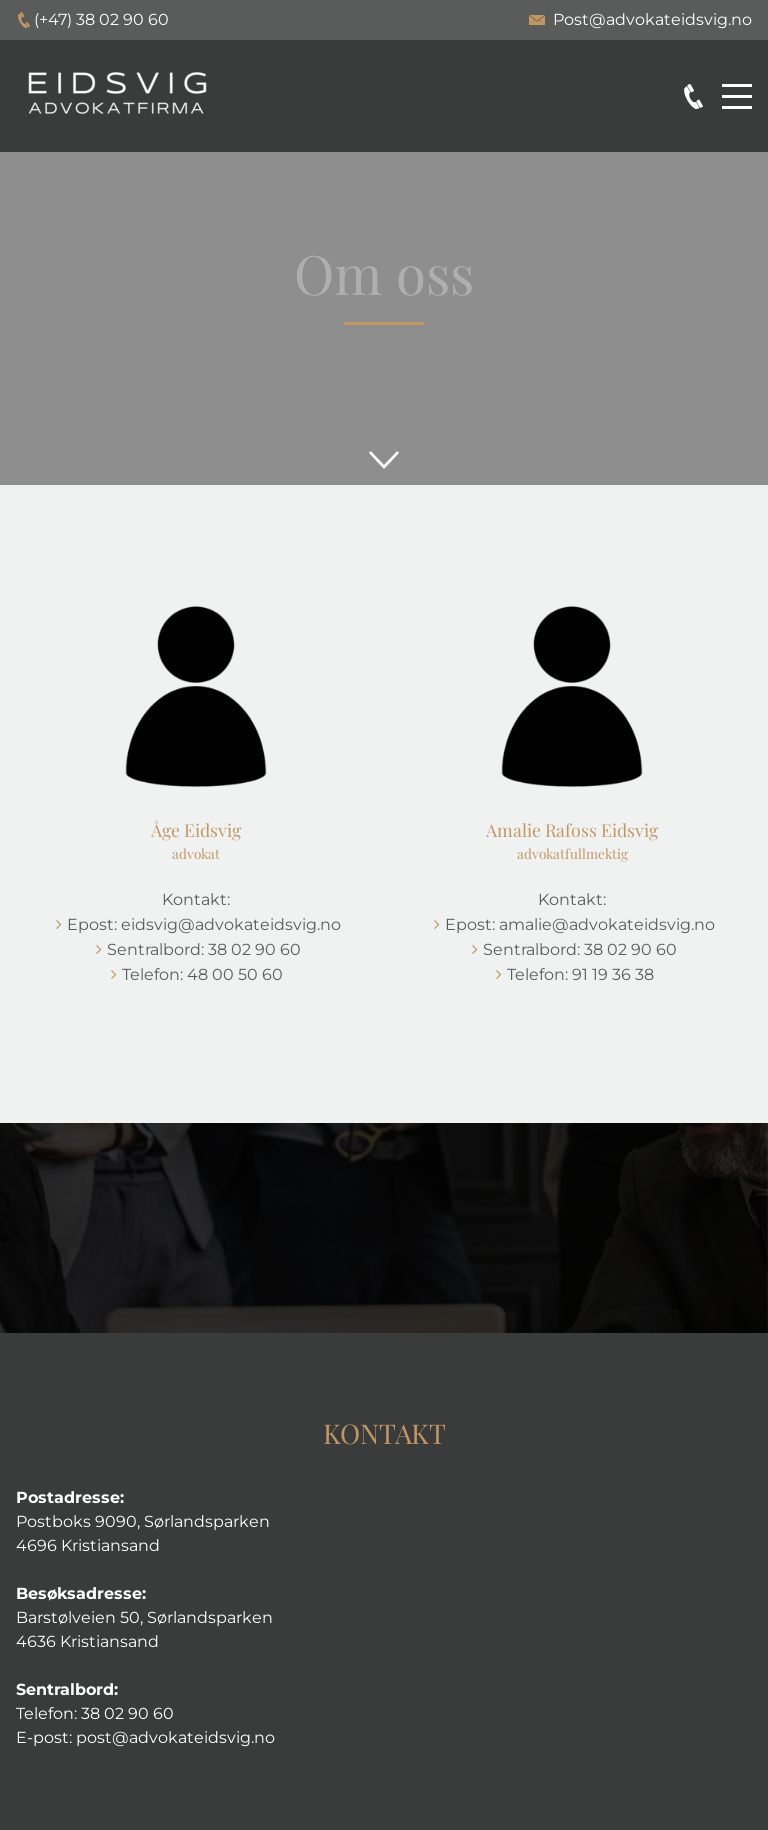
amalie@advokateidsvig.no (607, 924)
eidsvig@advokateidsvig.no (231, 924)
